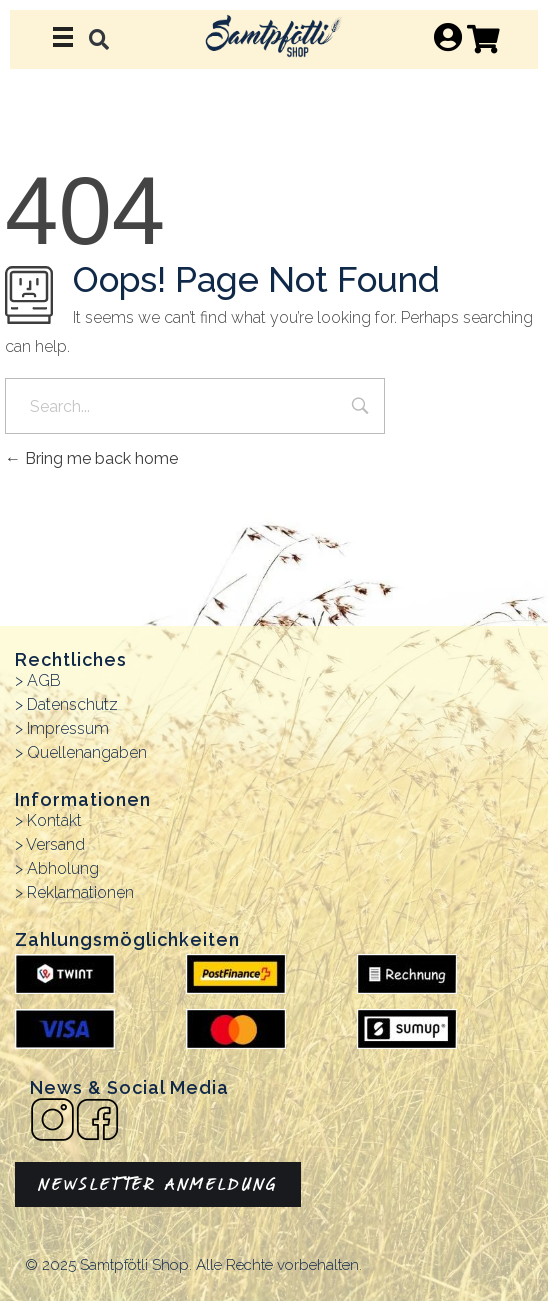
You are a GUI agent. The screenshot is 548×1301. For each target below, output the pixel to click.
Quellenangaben (87, 752)
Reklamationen (80, 892)
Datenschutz (72, 704)
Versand (55, 844)
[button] (99, 39)
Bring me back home (91, 458)
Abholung (63, 868)
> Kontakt (48, 820)
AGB (44, 680)
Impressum (68, 728)
